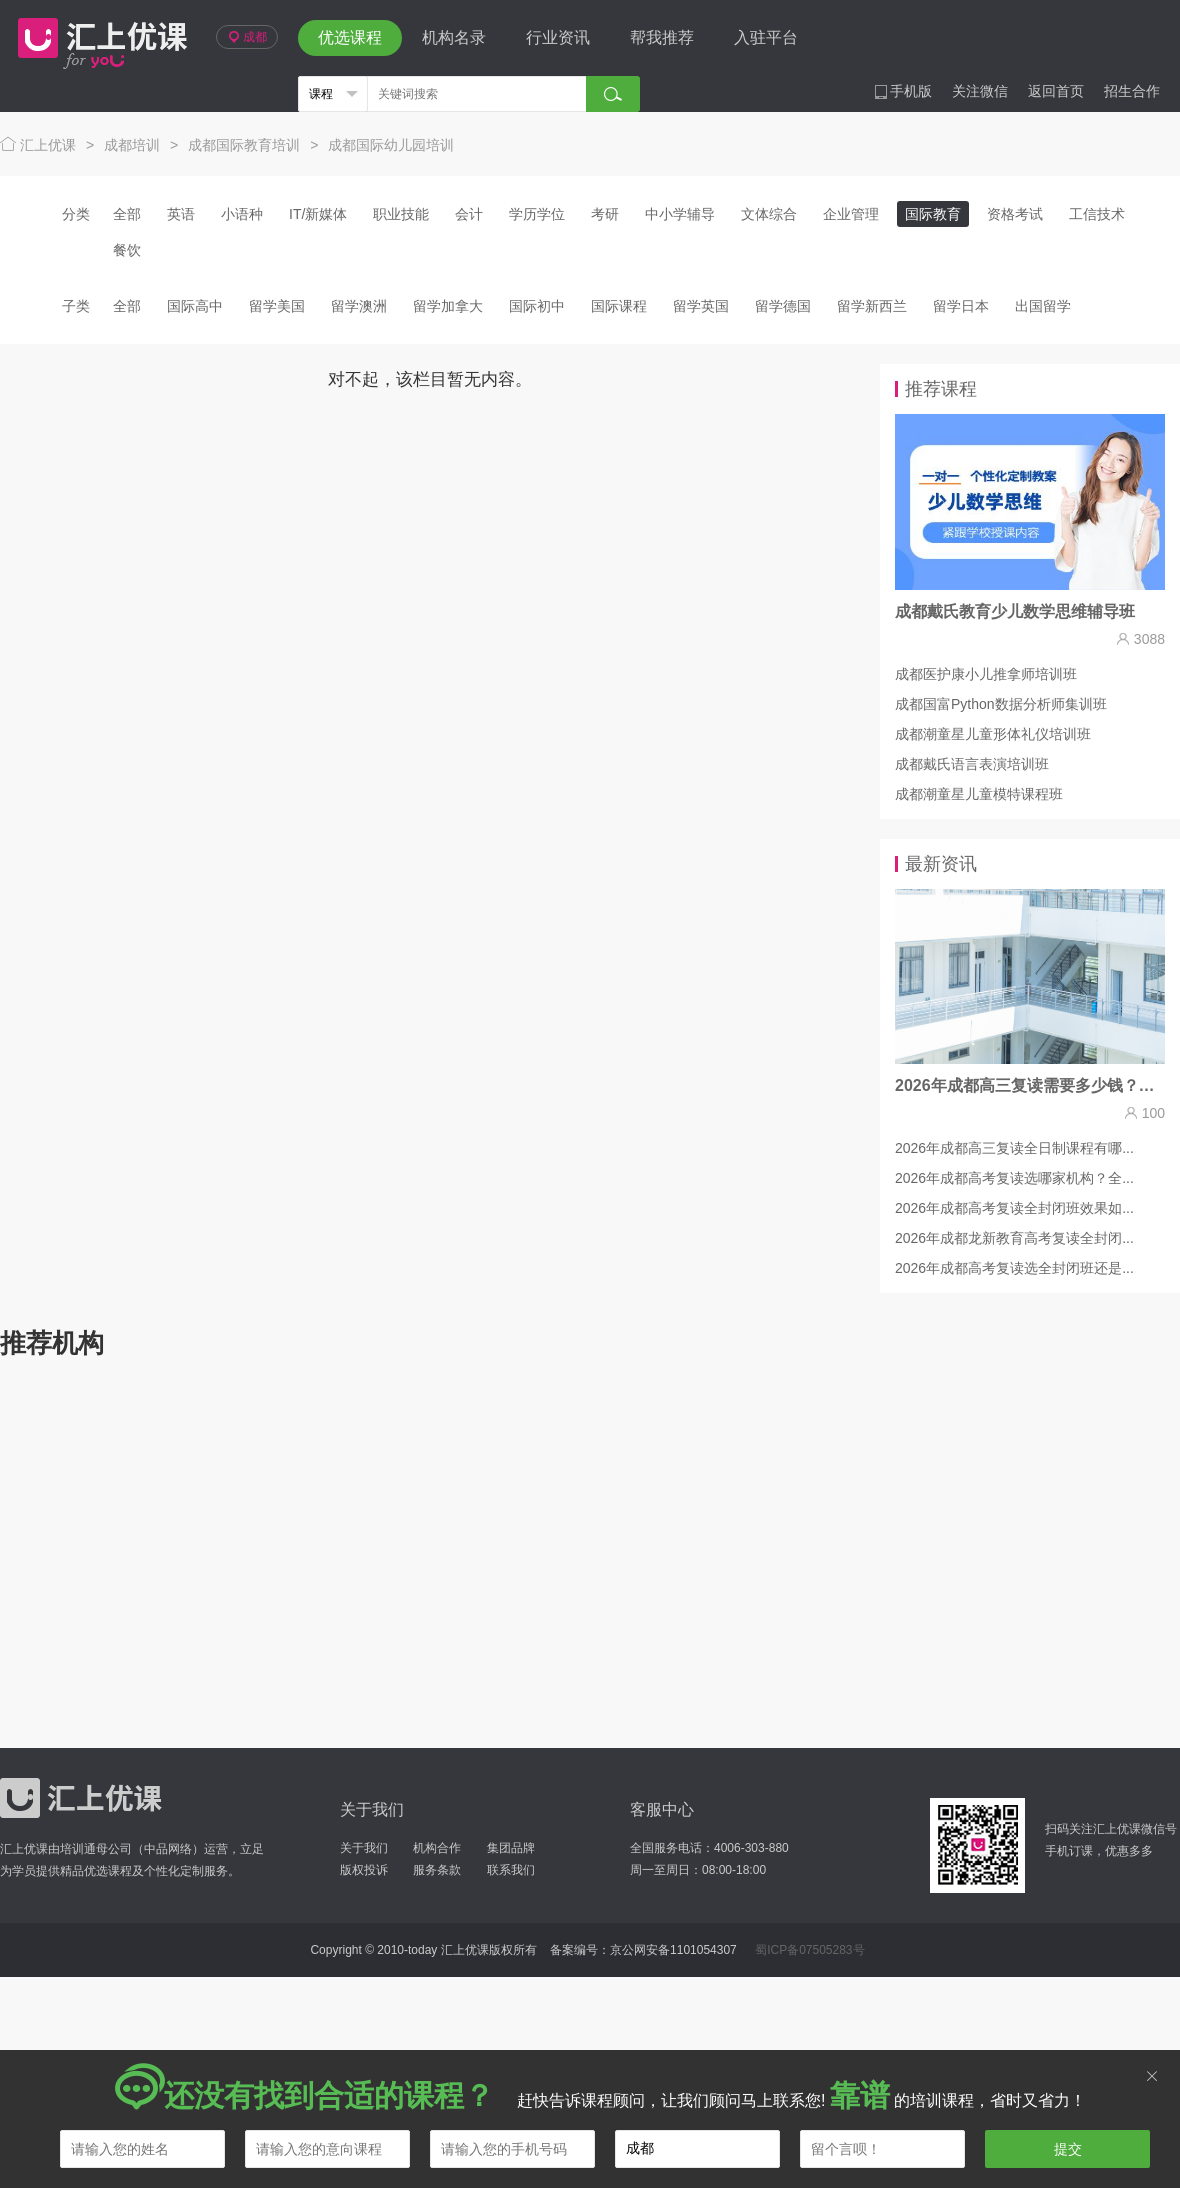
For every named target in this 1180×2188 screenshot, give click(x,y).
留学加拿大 (448, 306)
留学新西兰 (872, 306)
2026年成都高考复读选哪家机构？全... (1014, 1178)
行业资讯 (558, 37)
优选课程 (350, 37)
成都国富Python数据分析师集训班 (1001, 704)
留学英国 (701, 306)
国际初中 (537, 306)
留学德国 (783, 306)
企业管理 (851, 214)
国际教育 (933, 214)
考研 (605, 214)
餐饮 (127, 250)
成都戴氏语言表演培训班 (972, 764)
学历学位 (537, 214)
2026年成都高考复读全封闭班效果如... (1014, 1208)
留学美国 (277, 306)
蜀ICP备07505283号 (809, 1950)
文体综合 (769, 214)
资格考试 (1015, 214)
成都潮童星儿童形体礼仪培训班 (993, 734)
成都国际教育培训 (244, 145)
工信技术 (1097, 214)
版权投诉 (364, 1870)
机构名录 (454, 37)
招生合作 (1132, 91)
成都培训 (132, 145)
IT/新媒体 (318, 214)
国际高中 (195, 306)
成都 (247, 37)
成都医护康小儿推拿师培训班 (986, 674)
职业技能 (401, 214)
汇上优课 (98, 38)
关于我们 (364, 1848)
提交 (1068, 2149)
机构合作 (437, 1848)
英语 (181, 214)
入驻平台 (766, 37)
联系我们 (511, 1870)
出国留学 (1043, 306)
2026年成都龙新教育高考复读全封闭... (1014, 1238)
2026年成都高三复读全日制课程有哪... (1014, 1148)
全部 (127, 214)
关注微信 (980, 91)
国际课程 (619, 306)
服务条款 (437, 1870)
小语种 (242, 214)
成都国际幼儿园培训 (391, 145)
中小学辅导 (680, 214)
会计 (469, 214)
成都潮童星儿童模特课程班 (979, 794)
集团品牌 (511, 1848)
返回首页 (1056, 91)
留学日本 (961, 306)
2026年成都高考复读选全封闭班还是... (1014, 1268)
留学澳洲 (359, 306)
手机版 (903, 91)
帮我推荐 (662, 37)
